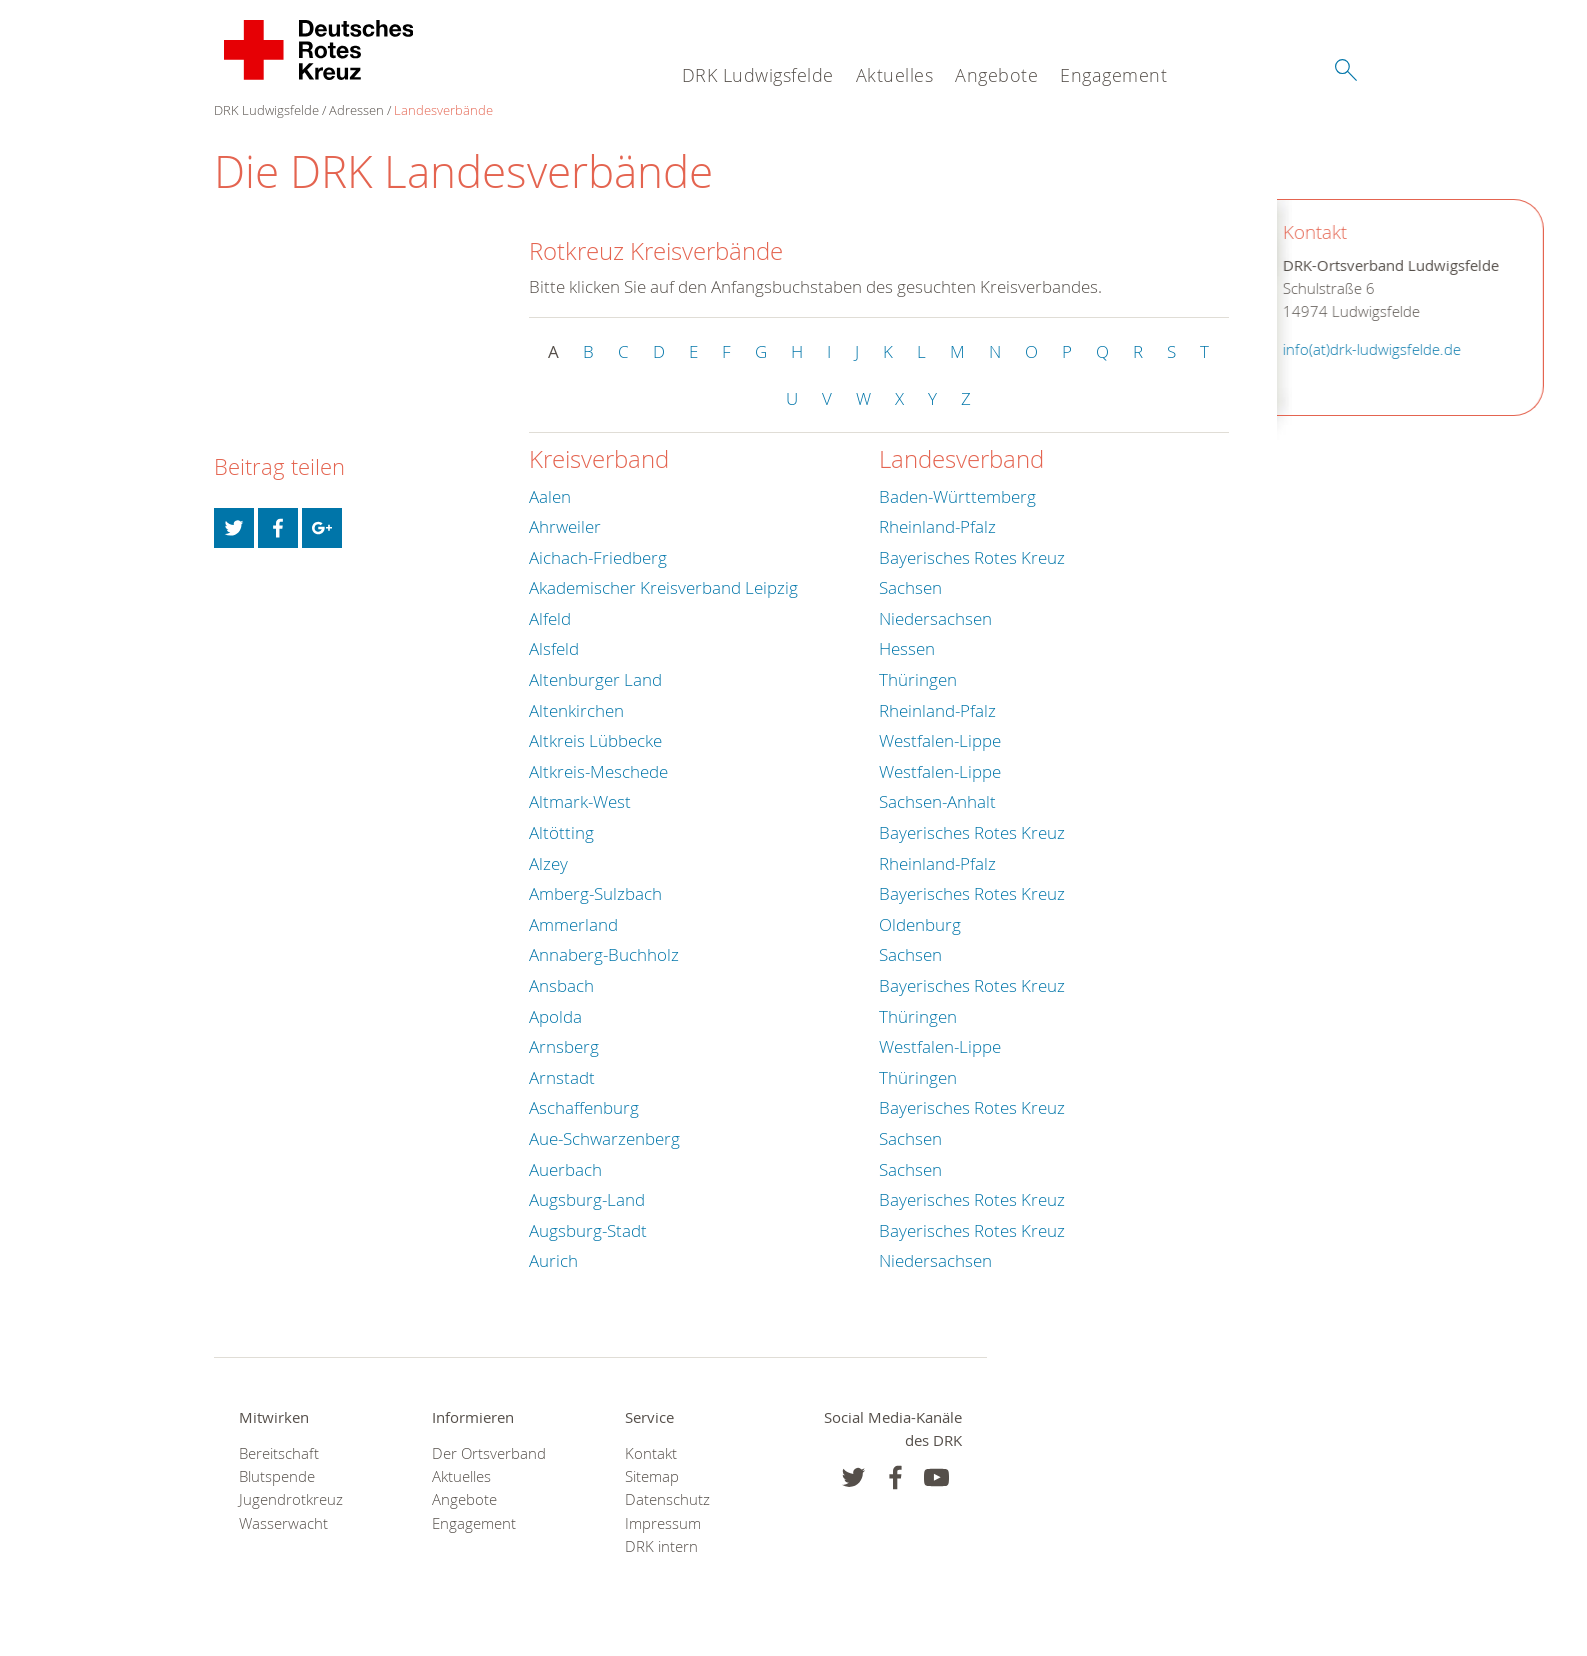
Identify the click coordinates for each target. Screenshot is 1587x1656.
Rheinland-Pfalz (937, 526)
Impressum (663, 1523)
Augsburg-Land (587, 1199)
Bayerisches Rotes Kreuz (972, 557)
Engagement (1113, 75)
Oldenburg (920, 924)
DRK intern (661, 1546)
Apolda (555, 1016)
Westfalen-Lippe (940, 740)
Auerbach (565, 1169)
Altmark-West (580, 801)
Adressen (356, 110)
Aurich (553, 1260)
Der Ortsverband (489, 1453)
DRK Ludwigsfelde (758, 75)
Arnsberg (564, 1046)
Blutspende (277, 1476)
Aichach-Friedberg (598, 557)
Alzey (548, 863)
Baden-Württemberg (957, 496)
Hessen (907, 648)
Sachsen (910, 587)
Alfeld (550, 618)
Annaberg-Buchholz (604, 954)
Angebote (996, 75)
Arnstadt (562, 1077)
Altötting (561, 832)
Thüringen (918, 679)
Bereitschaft (279, 1453)
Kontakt (651, 1453)
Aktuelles (895, 75)
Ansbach (561, 985)
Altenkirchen (576, 710)
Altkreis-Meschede (598, 771)
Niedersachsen (935, 618)
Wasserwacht (283, 1523)
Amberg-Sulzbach (595, 893)
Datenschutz (667, 1499)
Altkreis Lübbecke (595, 740)
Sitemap (652, 1476)
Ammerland (573, 924)
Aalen (550, 496)
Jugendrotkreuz (291, 1499)
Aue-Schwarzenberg (604, 1138)
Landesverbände (443, 110)
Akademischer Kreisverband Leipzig (663, 587)
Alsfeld (554, 648)
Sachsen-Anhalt (937, 801)
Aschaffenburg (584, 1107)
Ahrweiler (565, 526)
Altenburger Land (595, 679)
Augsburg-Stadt (588, 1230)
